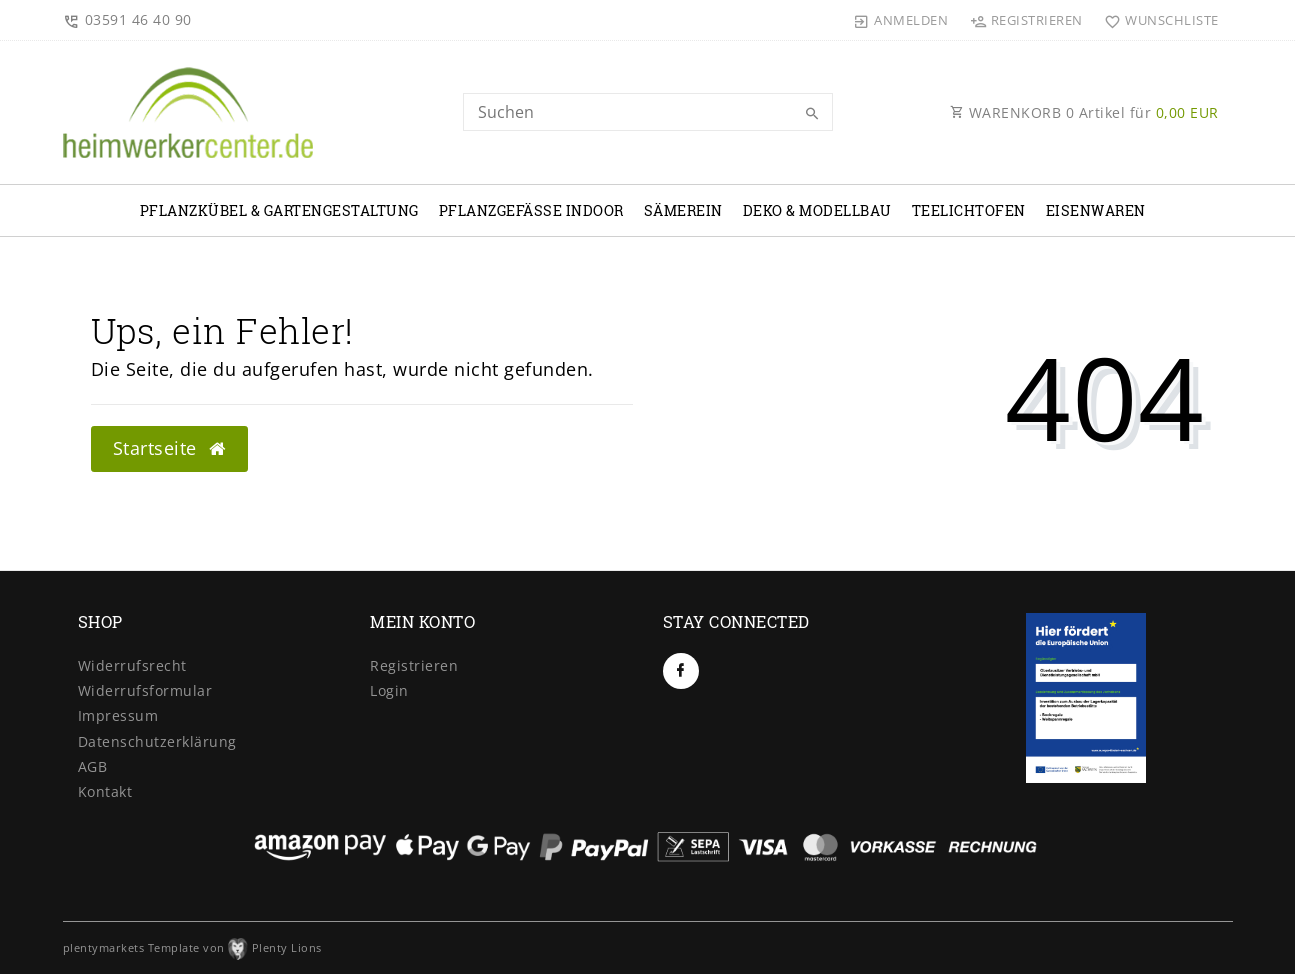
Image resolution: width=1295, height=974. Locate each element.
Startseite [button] (169, 448)
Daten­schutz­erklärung (157, 741)
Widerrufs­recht (132, 665)
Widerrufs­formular (145, 690)
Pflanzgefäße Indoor (531, 210)
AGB (93, 766)
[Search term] (648, 112)
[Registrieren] (1026, 20)
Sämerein (683, 210)
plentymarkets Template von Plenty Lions (192, 947)
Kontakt (105, 791)
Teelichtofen (969, 210)
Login (389, 690)
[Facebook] (681, 671)
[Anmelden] (901, 20)
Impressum (118, 715)
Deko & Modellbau (817, 210)
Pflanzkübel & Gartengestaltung (279, 210)
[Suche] (813, 114)
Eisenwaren (1096, 210)
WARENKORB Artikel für (1084, 112)
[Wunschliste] (1157, 20)
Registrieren (414, 665)
